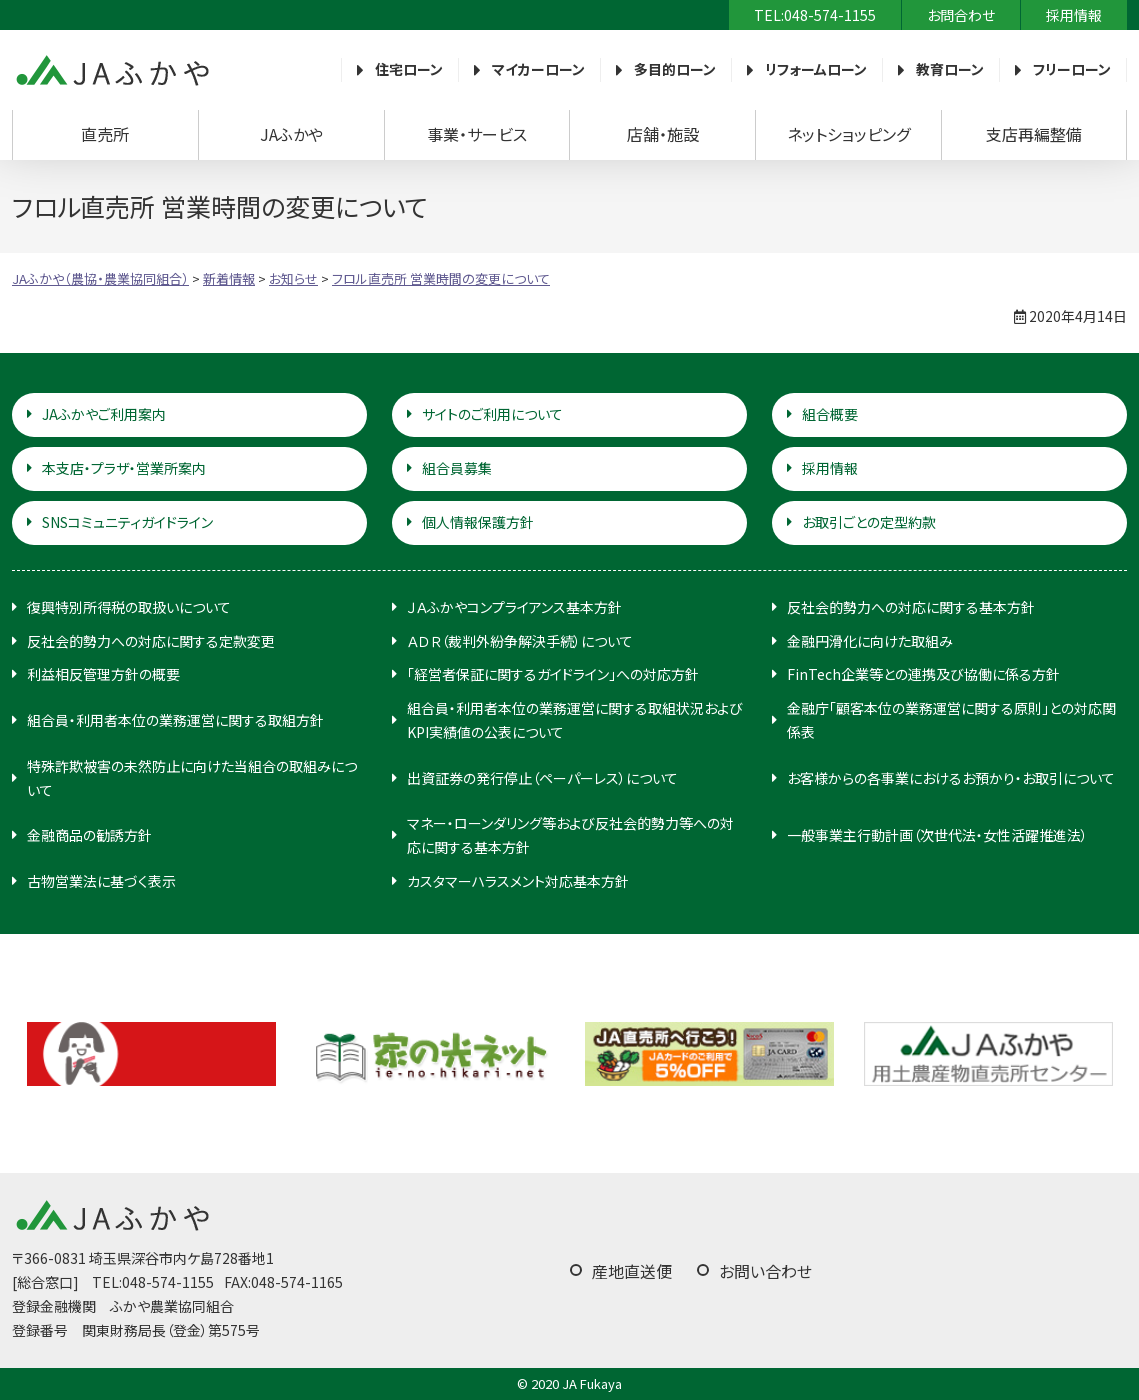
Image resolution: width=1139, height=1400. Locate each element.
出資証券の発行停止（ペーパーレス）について (542, 778)
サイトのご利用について (492, 414)
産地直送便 (632, 1271)
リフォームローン (816, 69)
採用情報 (1074, 15)
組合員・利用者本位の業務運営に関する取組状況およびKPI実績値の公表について (575, 720)
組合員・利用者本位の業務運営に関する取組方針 (175, 720)
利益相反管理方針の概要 (103, 674)
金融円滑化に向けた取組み (870, 641)
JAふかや (291, 134)
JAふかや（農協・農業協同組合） (112, 70)
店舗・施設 (663, 134)
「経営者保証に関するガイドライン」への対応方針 (553, 674)
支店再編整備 (1034, 134)
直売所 (105, 134)
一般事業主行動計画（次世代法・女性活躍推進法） (937, 835)
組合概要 (830, 414)
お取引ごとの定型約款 (869, 522)
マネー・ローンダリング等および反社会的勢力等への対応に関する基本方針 (570, 835)
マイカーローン (538, 69)
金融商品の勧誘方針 (89, 835)
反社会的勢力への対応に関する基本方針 (911, 607)
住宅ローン (409, 69)
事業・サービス (477, 134)
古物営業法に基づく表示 (101, 881)
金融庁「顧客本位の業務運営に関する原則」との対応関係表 (951, 720)
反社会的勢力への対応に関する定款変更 (151, 641)
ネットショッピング (848, 134)
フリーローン (1072, 69)
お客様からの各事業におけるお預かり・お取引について (951, 778)
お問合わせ (961, 15)
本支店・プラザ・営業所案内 (124, 468)
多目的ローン (675, 69)
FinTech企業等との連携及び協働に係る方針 (923, 674)
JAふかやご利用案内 (104, 414)
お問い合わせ (765, 1271)
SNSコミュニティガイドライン (127, 522)
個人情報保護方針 (478, 522)
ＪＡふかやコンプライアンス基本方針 (514, 607)
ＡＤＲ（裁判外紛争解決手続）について (520, 641)
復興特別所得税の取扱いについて (129, 607)
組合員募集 (457, 468)
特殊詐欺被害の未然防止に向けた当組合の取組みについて (192, 778)
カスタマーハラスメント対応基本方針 (518, 881)
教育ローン (950, 69)
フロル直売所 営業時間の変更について (441, 278)
